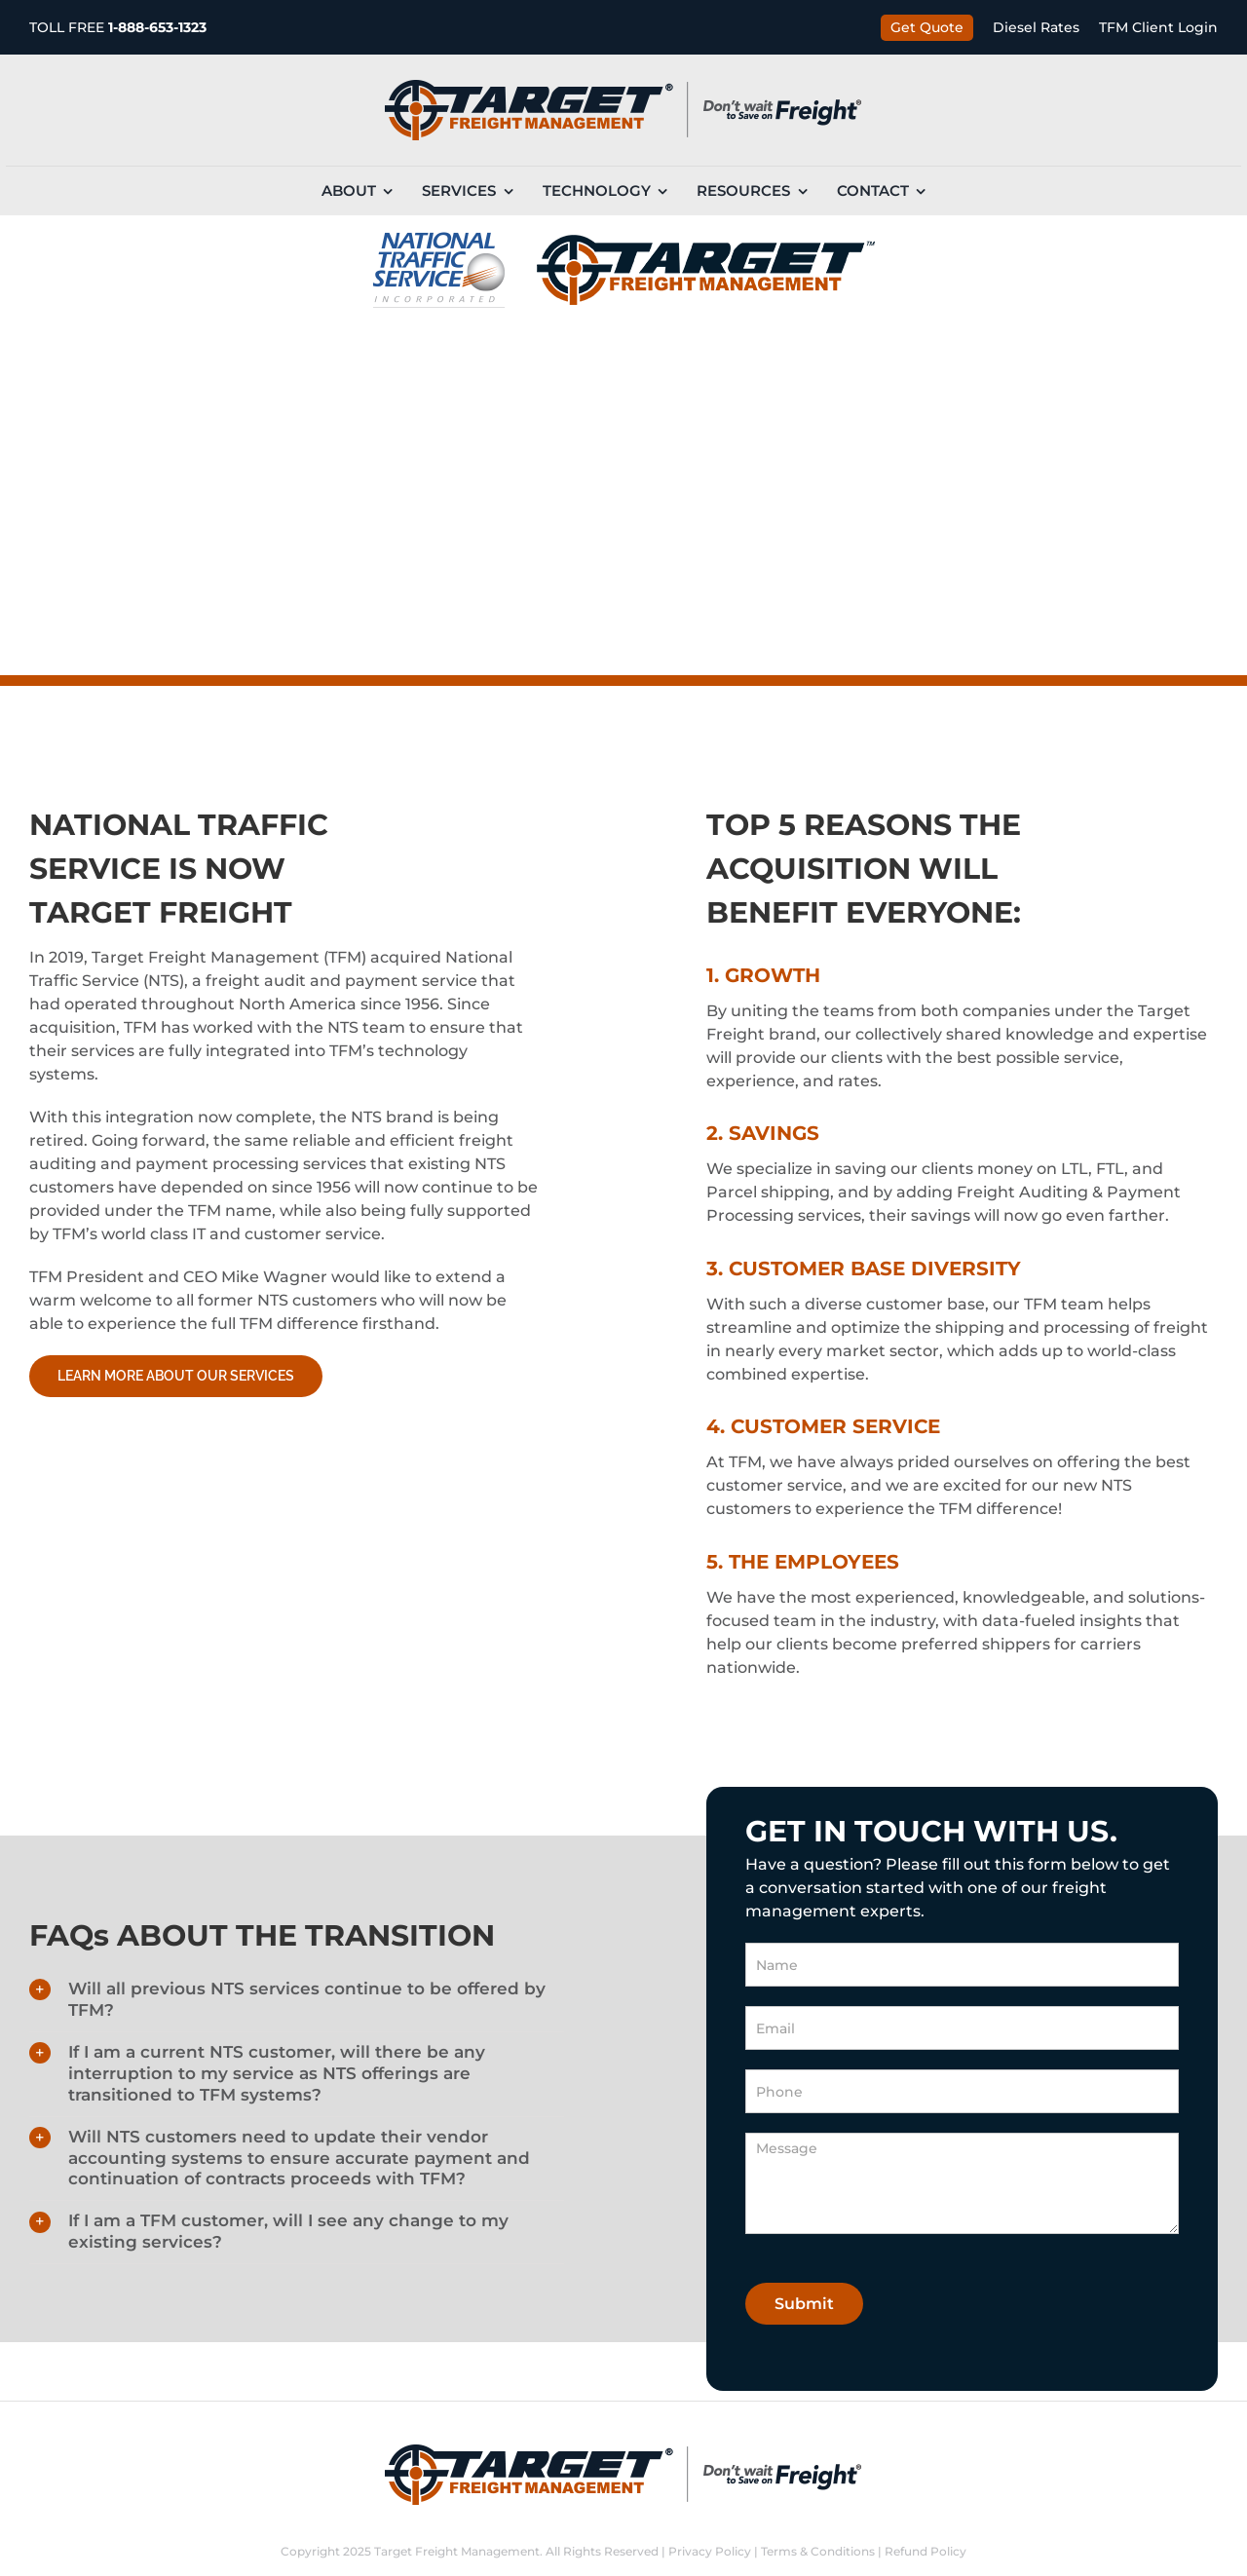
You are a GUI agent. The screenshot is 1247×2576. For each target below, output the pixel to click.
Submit (804, 2303)
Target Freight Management (457, 2551)
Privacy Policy (709, 2551)
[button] (296, 2000)
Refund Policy (925, 2551)
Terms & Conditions (818, 2551)
